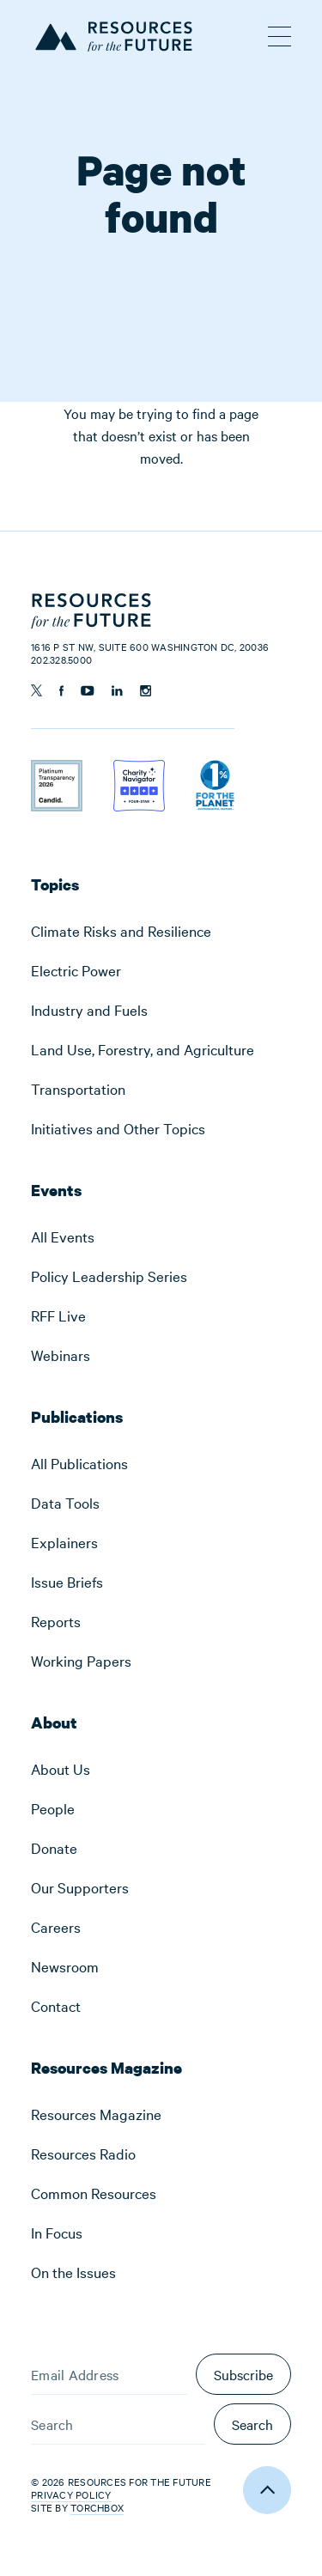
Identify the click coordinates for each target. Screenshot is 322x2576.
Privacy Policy (71, 2494)
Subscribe (243, 2374)
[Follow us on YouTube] (87, 690)
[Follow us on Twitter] (36, 690)
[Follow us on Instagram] (145, 690)
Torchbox (97, 2507)
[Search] (118, 2424)
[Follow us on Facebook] (61, 690)
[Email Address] (109, 2374)
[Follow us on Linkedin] (117, 690)
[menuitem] (161, 931)
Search (252, 2424)
